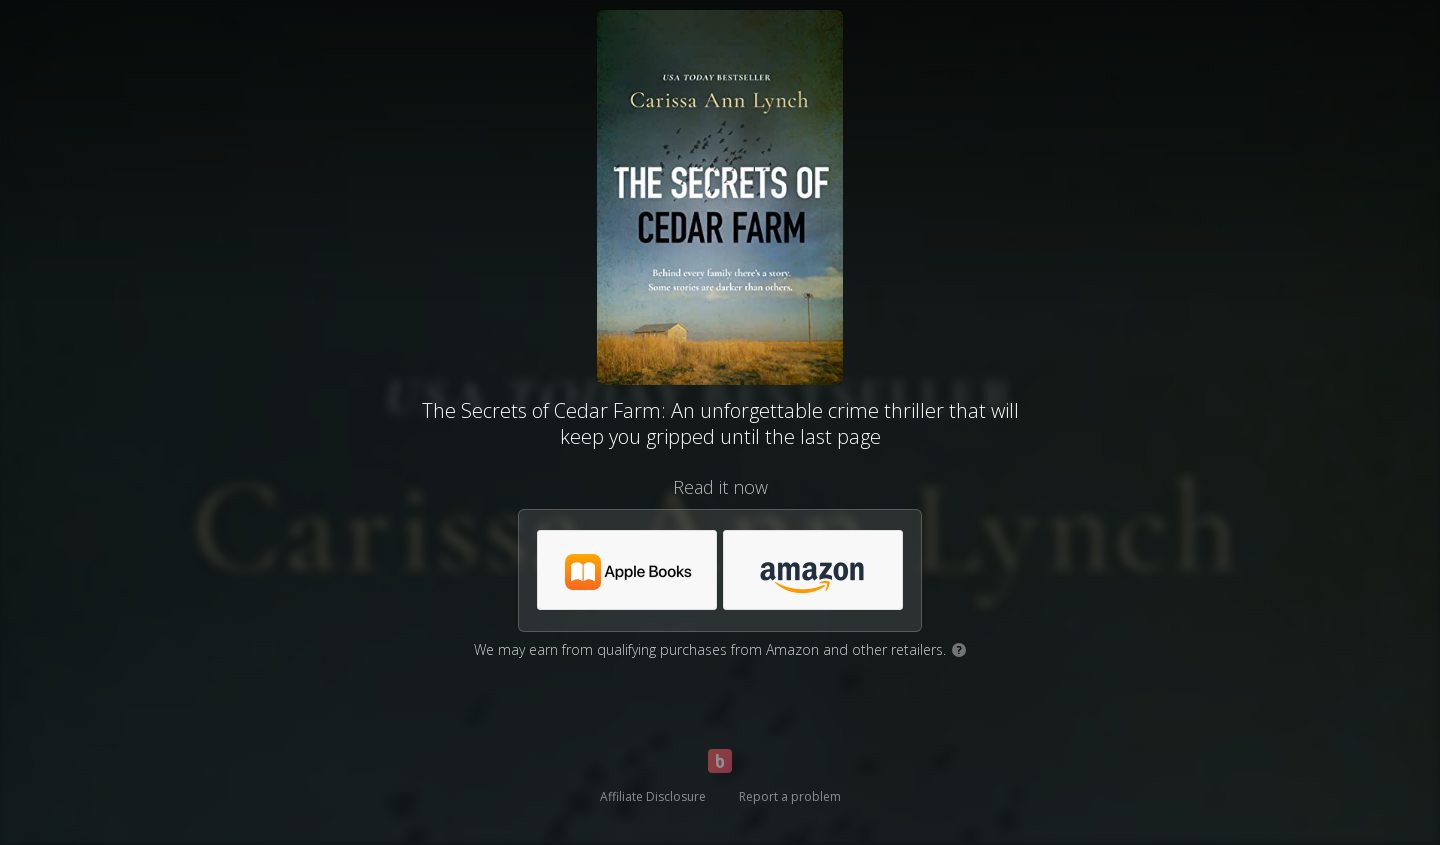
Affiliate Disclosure (653, 796)
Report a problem (790, 796)
